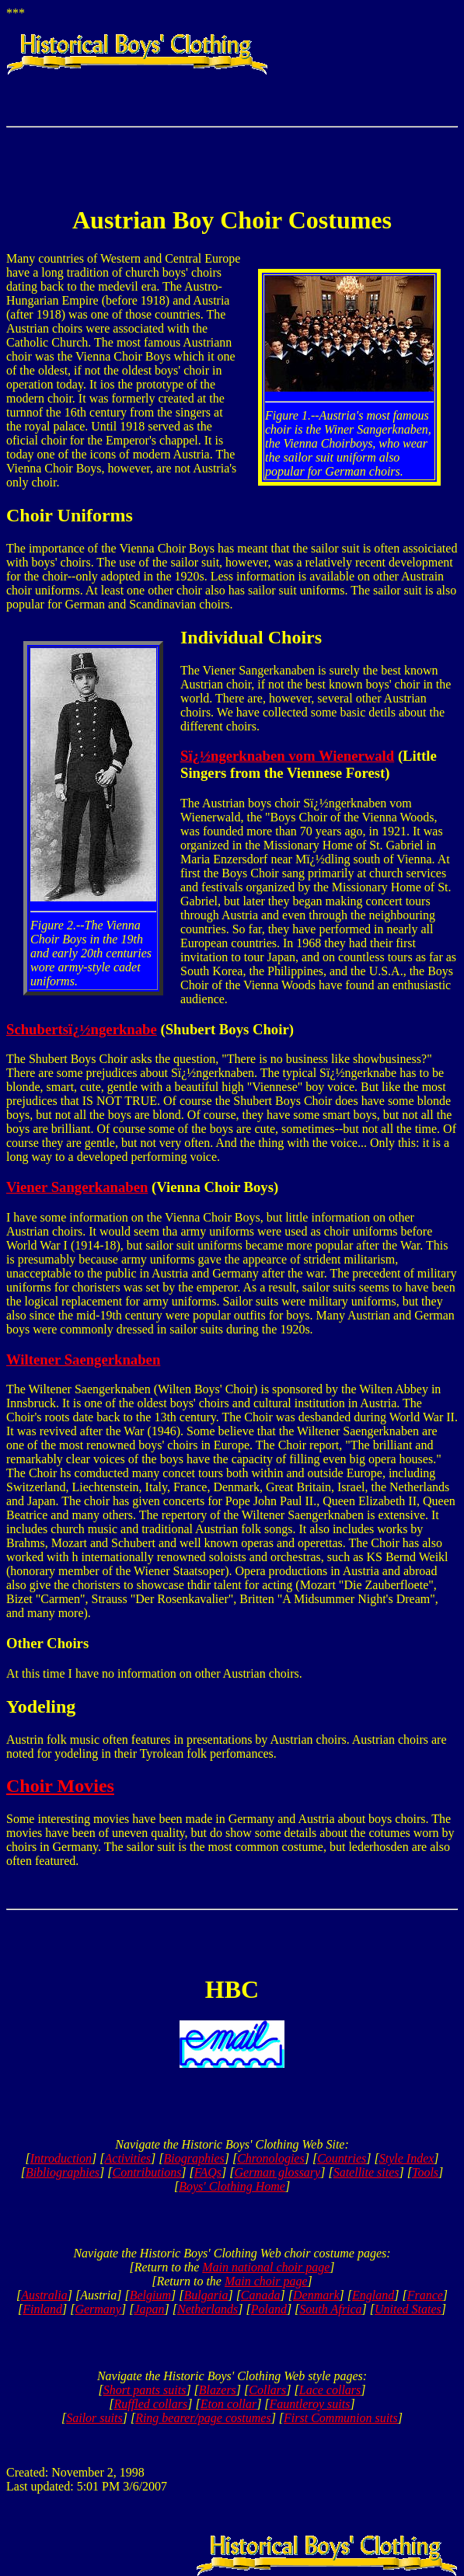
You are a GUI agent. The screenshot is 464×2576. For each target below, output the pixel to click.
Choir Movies (60, 1786)
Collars (267, 2389)
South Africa (330, 2309)
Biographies (193, 2158)
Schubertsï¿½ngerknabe (81, 1029)
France (425, 2295)
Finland (42, 2309)
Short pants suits (145, 2389)
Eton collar (228, 2403)
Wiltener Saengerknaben (83, 1359)
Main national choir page (266, 2267)
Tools (425, 2172)
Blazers (217, 2389)
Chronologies (271, 2158)
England (373, 2295)
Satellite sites (366, 2172)
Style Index (406, 2158)
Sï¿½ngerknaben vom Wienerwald (287, 756)
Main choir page (266, 2281)
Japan (149, 2309)
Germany (98, 2309)
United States (408, 2309)
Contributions (146, 2172)
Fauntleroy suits (310, 2403)
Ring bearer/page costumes (202, 2417)
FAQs (208, 2172)
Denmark (316, 2295)
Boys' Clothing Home (232, 2186)
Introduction (61, 2158)
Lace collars (330, 2389)
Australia (44, 2295)
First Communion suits (341, 2417)
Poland (269, 2309)
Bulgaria (206, 2295)
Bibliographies (62, 2172)
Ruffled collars (151, 2403)
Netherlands (207, 2309)
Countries (341, 2158)
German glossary (278, 2172)
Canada (261, 2295)
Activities (128, 2158)
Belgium (150, 2295)
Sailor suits (94, 2417)
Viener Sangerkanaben (77, 1187)
